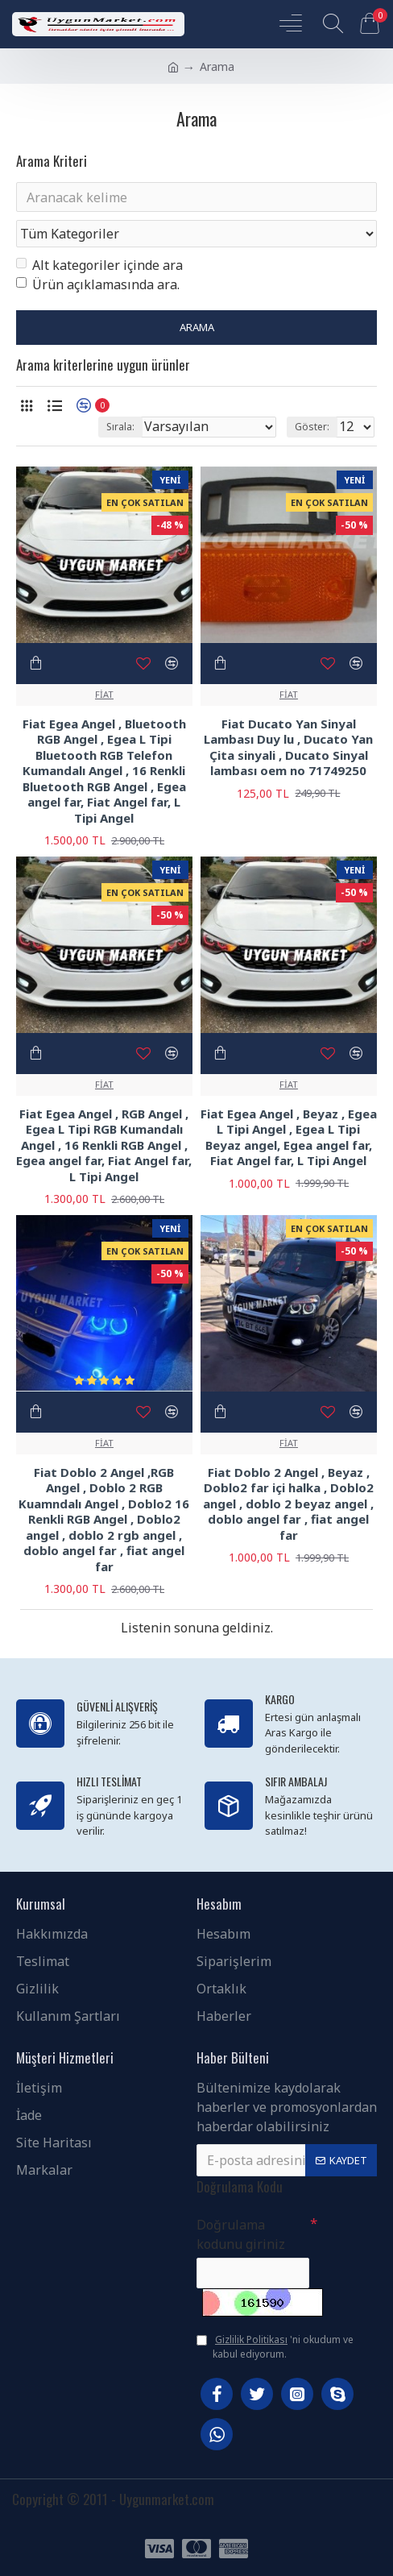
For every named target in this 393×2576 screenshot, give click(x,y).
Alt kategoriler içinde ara (99, 266)
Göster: (312, 426)
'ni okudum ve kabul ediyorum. (275, 2347)
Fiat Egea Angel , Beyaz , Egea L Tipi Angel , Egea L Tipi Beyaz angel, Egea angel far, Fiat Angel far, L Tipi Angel (289, 1137)
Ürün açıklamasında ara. (98, 285)
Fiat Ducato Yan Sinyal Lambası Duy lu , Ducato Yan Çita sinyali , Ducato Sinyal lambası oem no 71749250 (288, 747)
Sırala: (120, 426)
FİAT (104, 694)
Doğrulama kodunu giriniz (240, 2234)
